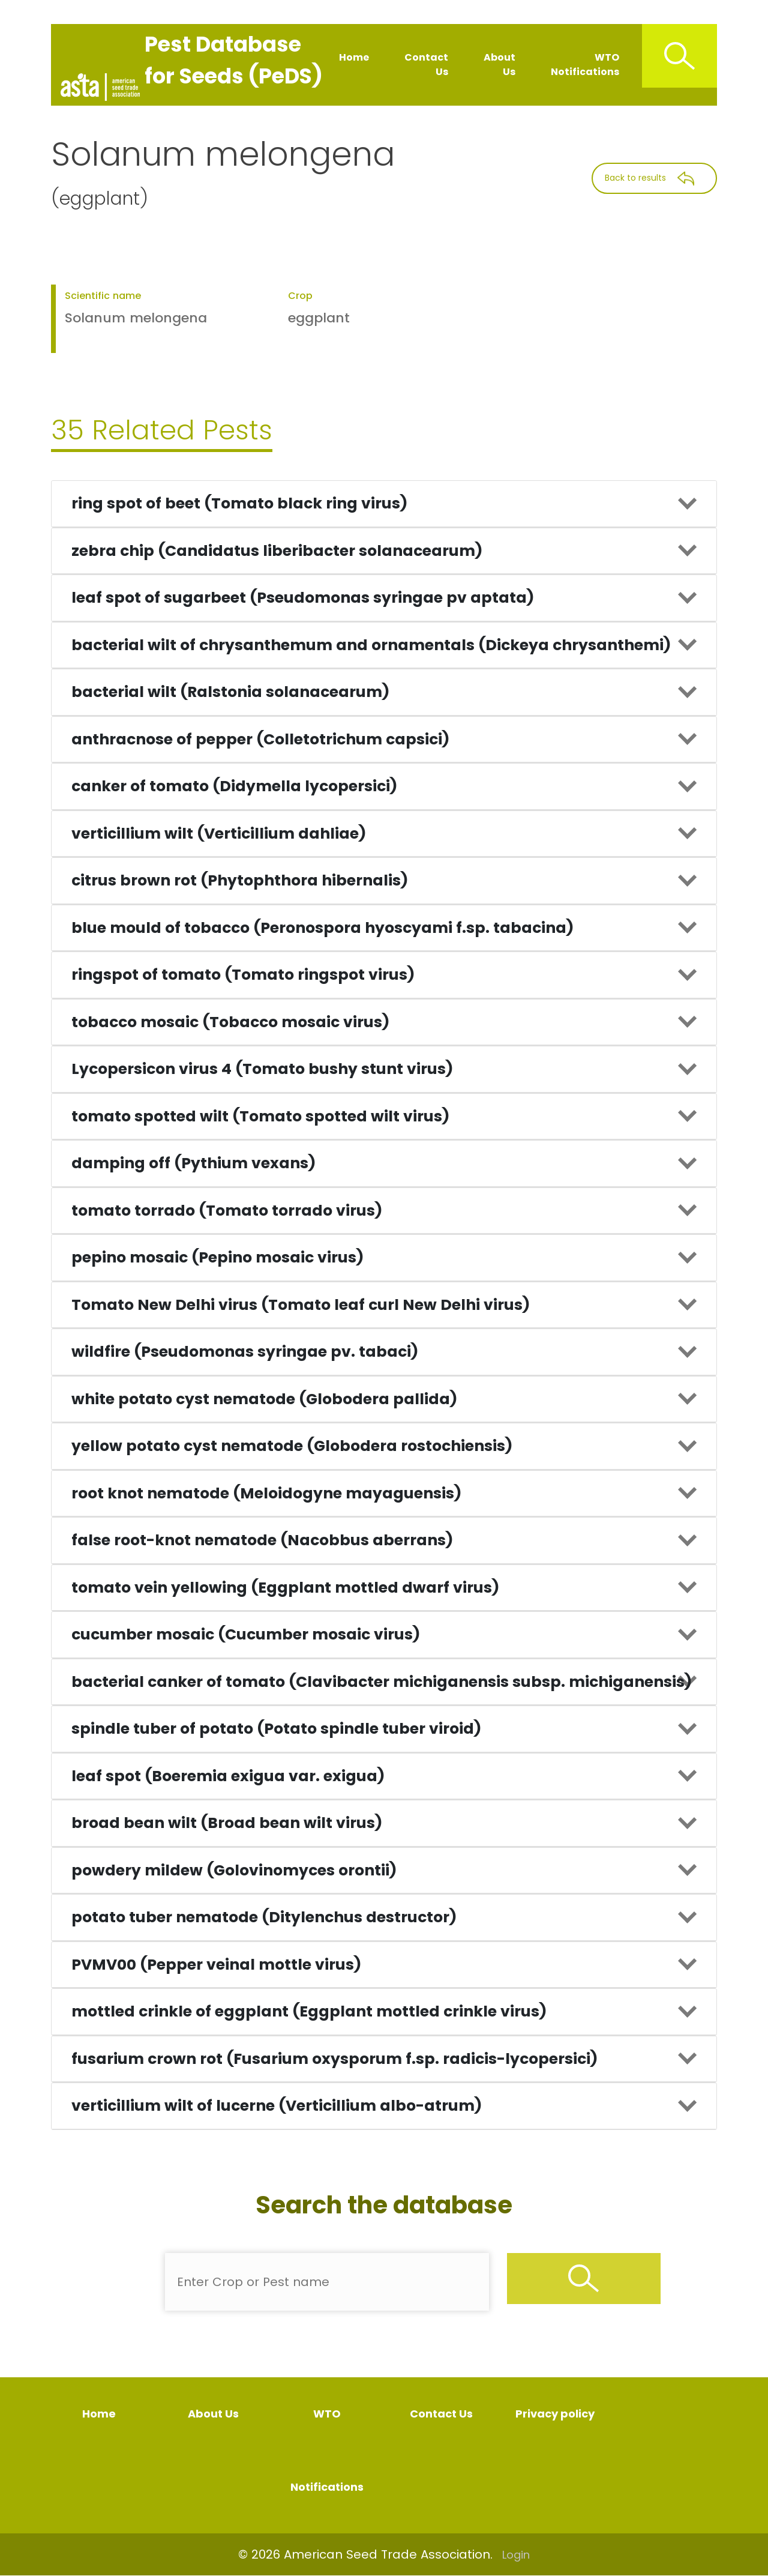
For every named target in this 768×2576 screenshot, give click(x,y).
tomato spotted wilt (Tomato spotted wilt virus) (260, 1116)
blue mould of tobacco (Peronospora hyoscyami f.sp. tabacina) (322, 927)
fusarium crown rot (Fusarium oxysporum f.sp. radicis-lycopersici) (334, 2058)
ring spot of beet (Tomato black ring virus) (239, 503)
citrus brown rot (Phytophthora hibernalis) (239, 880)
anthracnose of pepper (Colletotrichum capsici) (260, 739)
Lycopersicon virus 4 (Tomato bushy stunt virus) (262, 1068)
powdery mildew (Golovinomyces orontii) (234, 1870)
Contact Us (426, 64)
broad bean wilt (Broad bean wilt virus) (226, 1822)
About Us (499, 64)
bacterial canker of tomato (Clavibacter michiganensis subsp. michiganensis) (381, 1681)
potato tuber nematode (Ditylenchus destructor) (264, 1917)
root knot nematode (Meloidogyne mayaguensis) (266, 1493)
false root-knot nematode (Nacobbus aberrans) (262, 1540)
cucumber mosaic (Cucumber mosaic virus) (245, 1634)
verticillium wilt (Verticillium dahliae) (218, 833)
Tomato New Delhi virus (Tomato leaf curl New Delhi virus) (300, 1304)
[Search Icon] (679, 56)
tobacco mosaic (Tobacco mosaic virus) (230, 1022)
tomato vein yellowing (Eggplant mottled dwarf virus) (285, 1587)
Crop (300, 296)
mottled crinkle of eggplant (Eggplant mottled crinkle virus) (309, 2011)
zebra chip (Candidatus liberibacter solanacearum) (276, 550)
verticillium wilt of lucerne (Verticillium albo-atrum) (276, 2105)
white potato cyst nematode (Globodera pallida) (264, 1399)
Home (354, 57)
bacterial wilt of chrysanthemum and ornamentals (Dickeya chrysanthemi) (371, 645)
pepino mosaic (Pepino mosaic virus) (217, 1257)
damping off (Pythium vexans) (193, 1163)
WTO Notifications (585, 64)
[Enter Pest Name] (327, 2282)
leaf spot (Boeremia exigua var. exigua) (228, 1776)
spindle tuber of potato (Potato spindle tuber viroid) (276, 1728)
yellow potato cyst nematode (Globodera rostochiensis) (291, 1445)
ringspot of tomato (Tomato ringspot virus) (243, 974)
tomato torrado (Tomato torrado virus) (226, 1210)
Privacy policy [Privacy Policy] (555, 2413)
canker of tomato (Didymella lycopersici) (234, 786)
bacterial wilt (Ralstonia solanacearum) (230, 691)
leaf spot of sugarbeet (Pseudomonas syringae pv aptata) (302, 597)
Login (516, 2554)
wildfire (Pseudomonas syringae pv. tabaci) (244, 1351)
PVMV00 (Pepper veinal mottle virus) (216, 1964)
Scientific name (103, 296)
